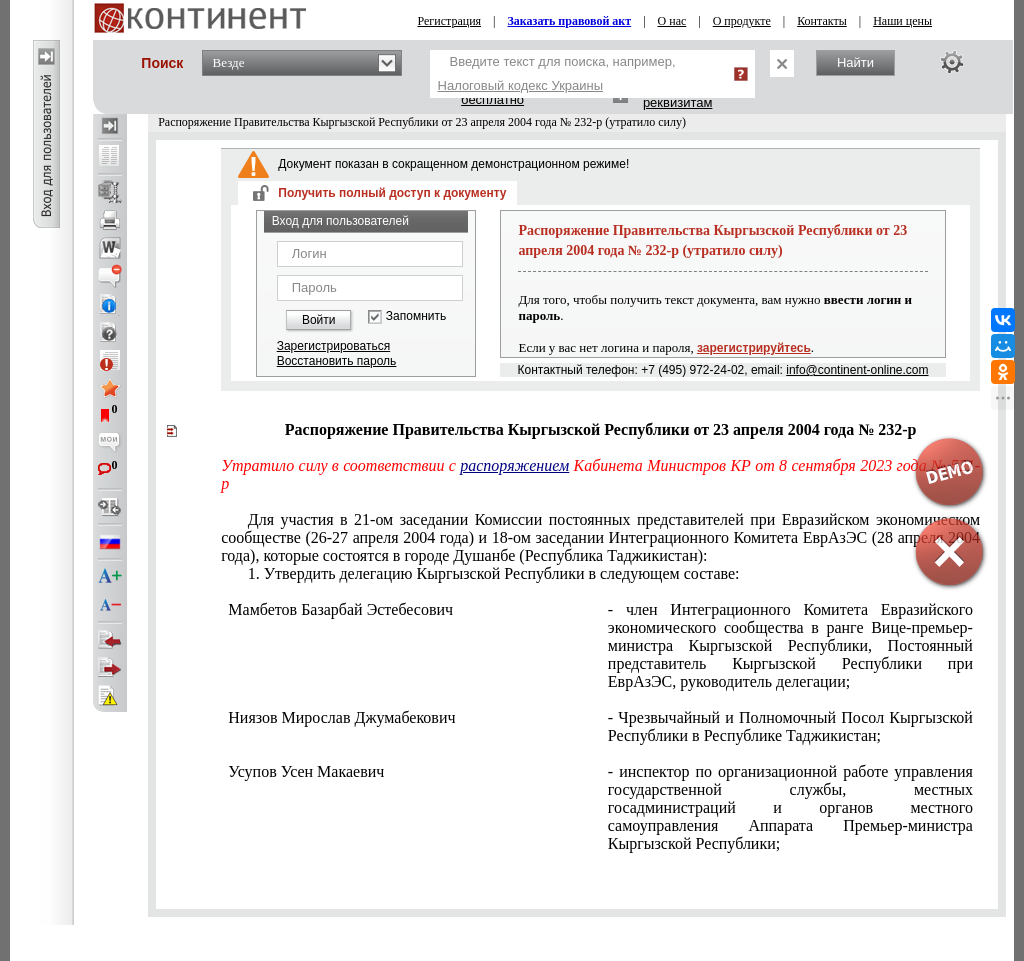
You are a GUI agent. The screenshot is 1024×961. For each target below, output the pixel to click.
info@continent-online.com (857, 370)
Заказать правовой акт (570, 21)
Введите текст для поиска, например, (557, 73)
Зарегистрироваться (333, 346)
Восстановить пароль (337, 361)
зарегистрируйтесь (754, 348)
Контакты (822, 21)
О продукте (742, 21)
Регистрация (450, 21)
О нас (672, 21)
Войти (319, 320)
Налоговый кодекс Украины (521, 85)
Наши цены (902, 21)
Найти (855, 62)
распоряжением (514, 465)
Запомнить (416, 316)
